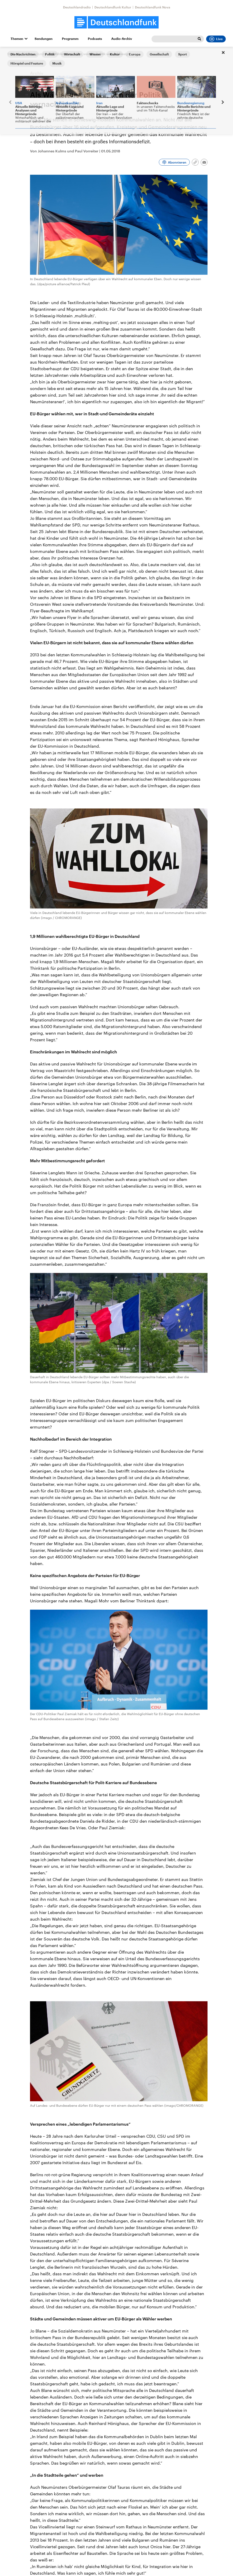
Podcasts (95, 38)
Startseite (14, 54)
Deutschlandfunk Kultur (112, 7)
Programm (70, 38)
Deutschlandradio (77, 7)
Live (216, 38)
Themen (16, 38)
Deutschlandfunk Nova (152, 7)
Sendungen (44, 38)
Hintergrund (35, 54)
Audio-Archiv (121, 38)
